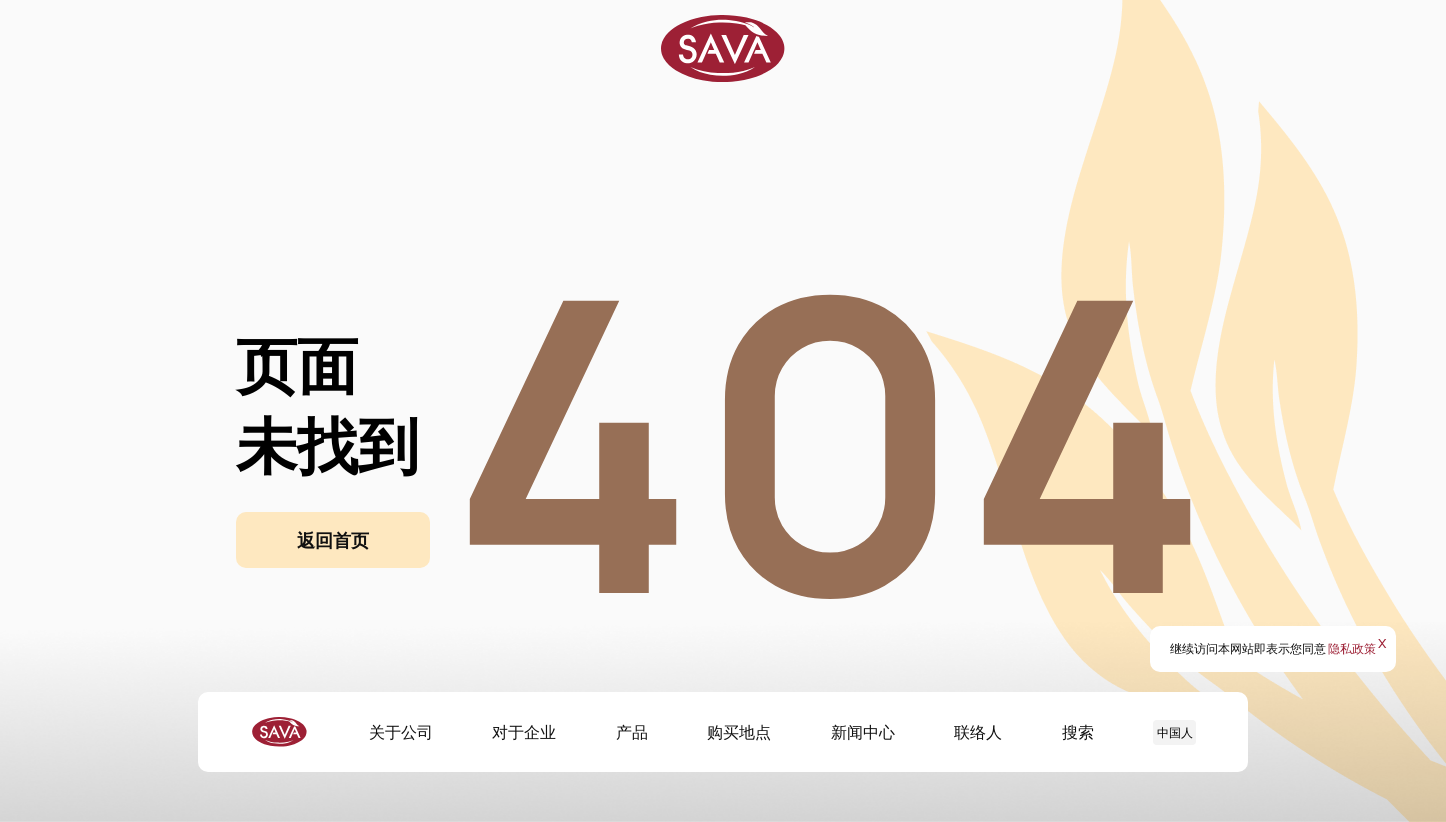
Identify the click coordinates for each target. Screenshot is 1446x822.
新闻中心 (863, 732)
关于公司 (401, 732)
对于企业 (524, 732)
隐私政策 (1352, 648)
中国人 (1175, 732)
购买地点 (739, 732)
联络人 (978, 732)
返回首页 (333, 540)
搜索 (1078, 732)
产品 (632, 732)
